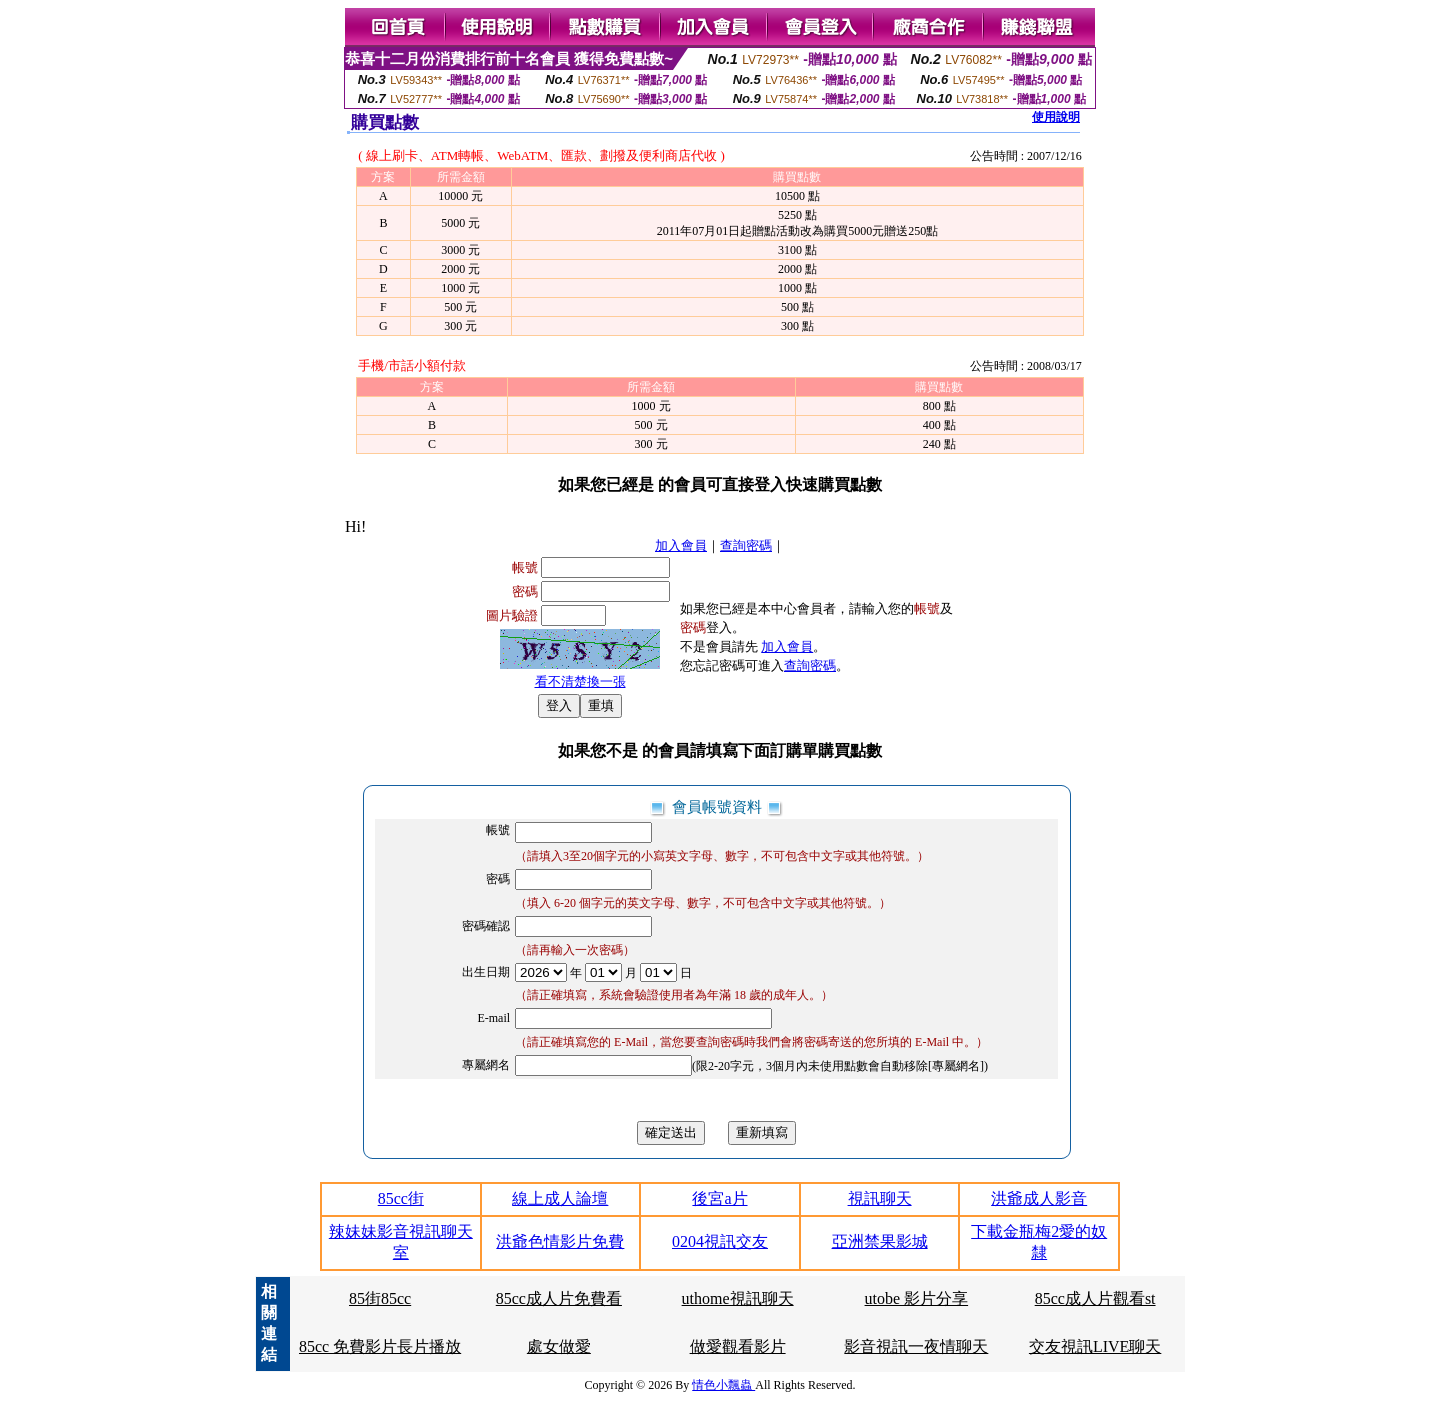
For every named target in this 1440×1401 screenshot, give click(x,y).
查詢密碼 (746, 545)
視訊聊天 (880, 1198)
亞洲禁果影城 (880, 1241)
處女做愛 (559, 1346)
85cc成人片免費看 (559, 1298)
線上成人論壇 (560, 1198)
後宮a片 (719, 1198)
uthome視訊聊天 (738, 1298)
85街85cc (380, 1298)
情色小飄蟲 (723, 1385)
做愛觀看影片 (738, 1346)
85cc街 (401, 1198)
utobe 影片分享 (917, 1298)
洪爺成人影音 (1039, 1198)
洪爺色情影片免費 (560, 1241)
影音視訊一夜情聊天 (916, 1346)
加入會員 (681, 545)
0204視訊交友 (720, 1241)
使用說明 (1056, 117)
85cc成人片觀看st (1095, 1298)
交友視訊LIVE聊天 (1095, 1346)
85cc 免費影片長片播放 (380, 1346)
